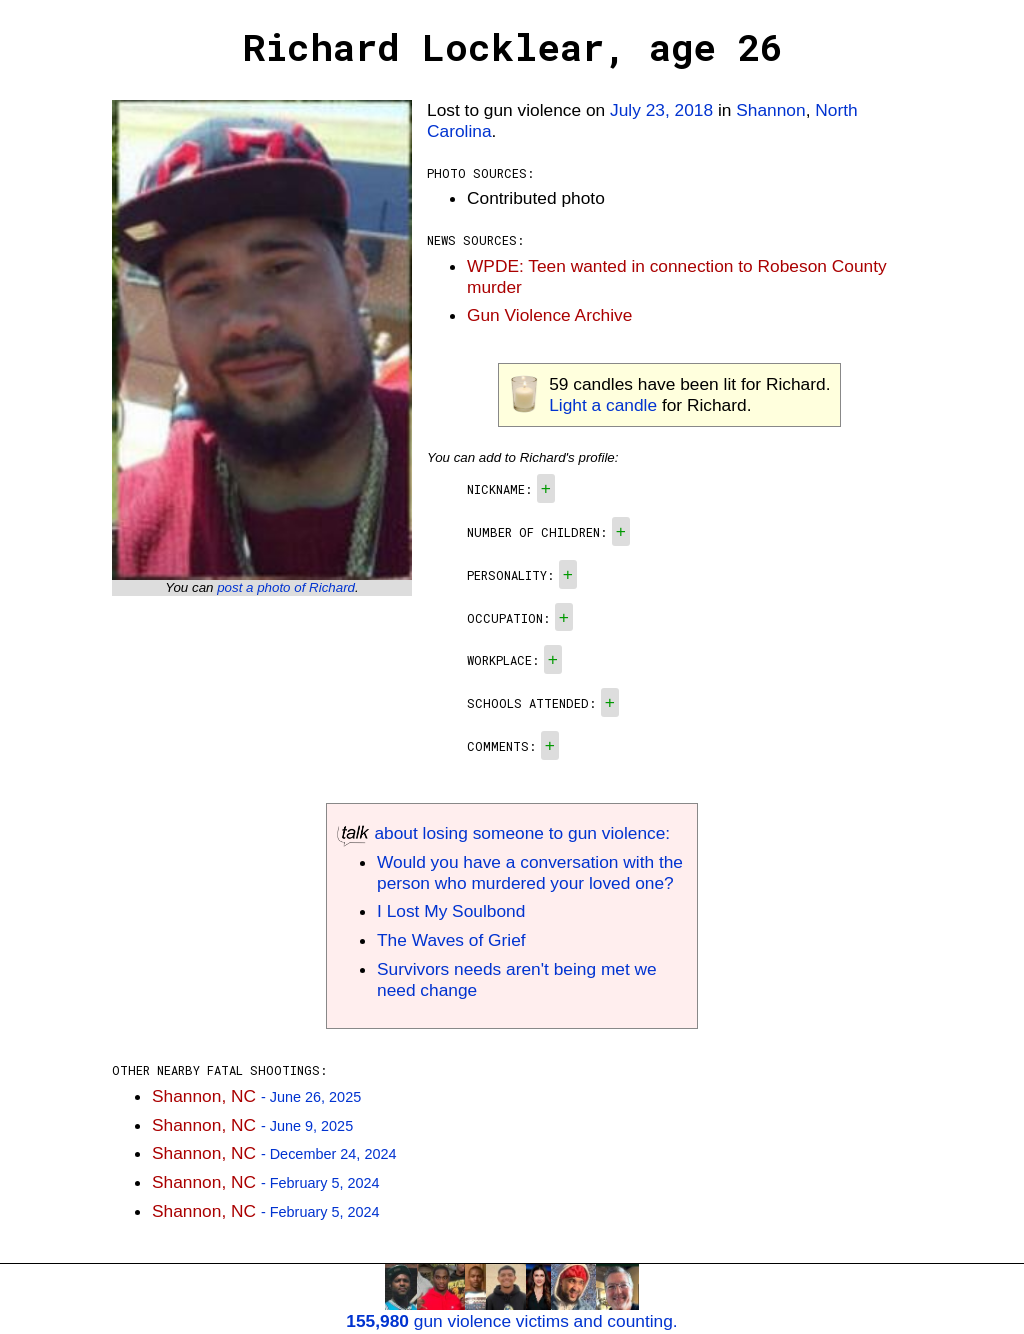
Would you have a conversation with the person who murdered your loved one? (530, 872)
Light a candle (603, 405)
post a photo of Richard (286, 587)
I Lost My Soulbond (451, 911)
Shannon (770, 110)
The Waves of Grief (451, 940)
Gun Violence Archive (549, 315)
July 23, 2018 (661, 110)
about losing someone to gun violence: (503, 833)
